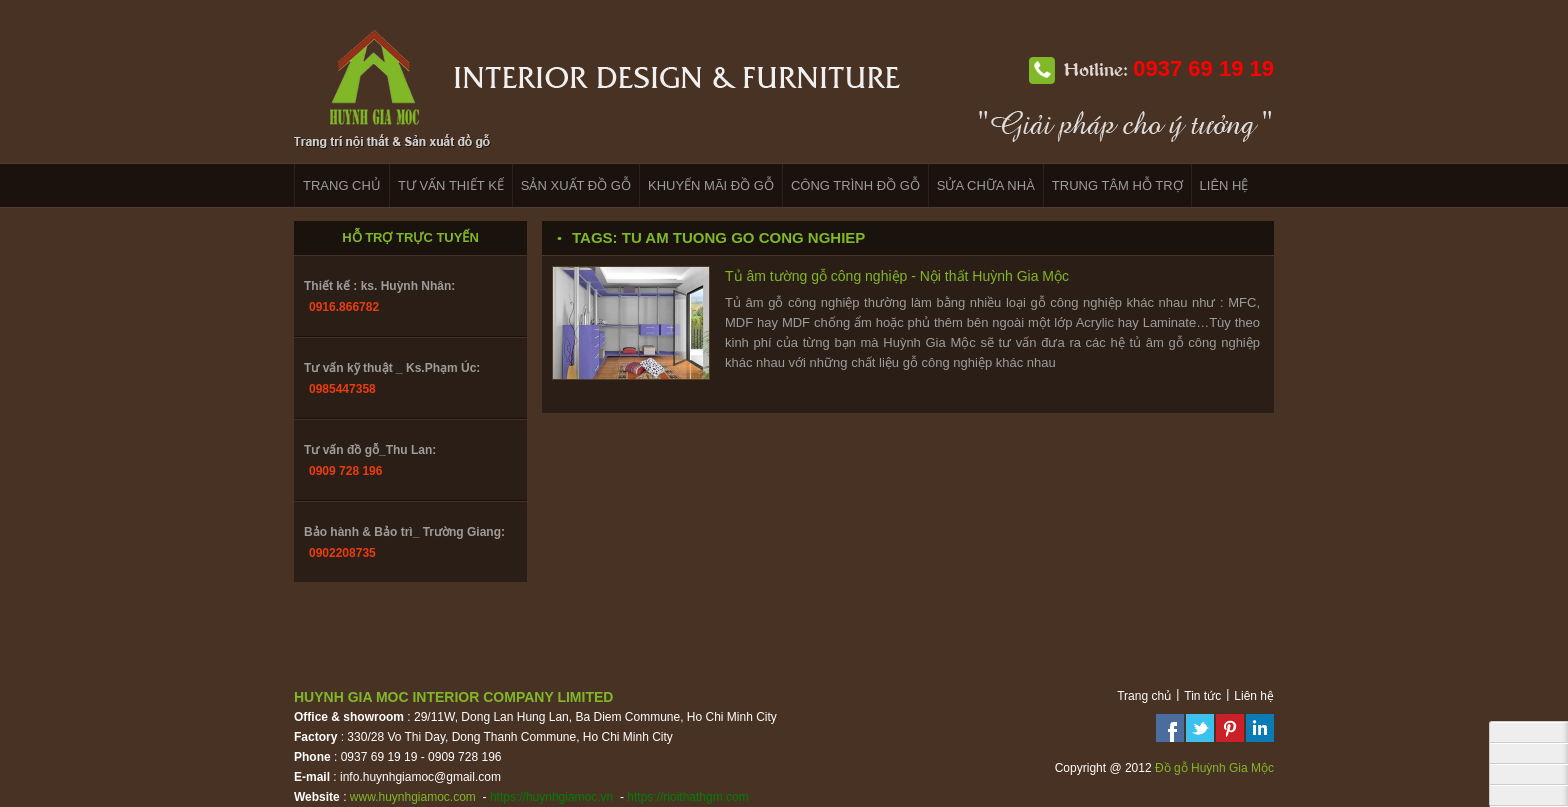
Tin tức (1202, 696)
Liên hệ (1254, 696)
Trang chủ (1144, 696)
